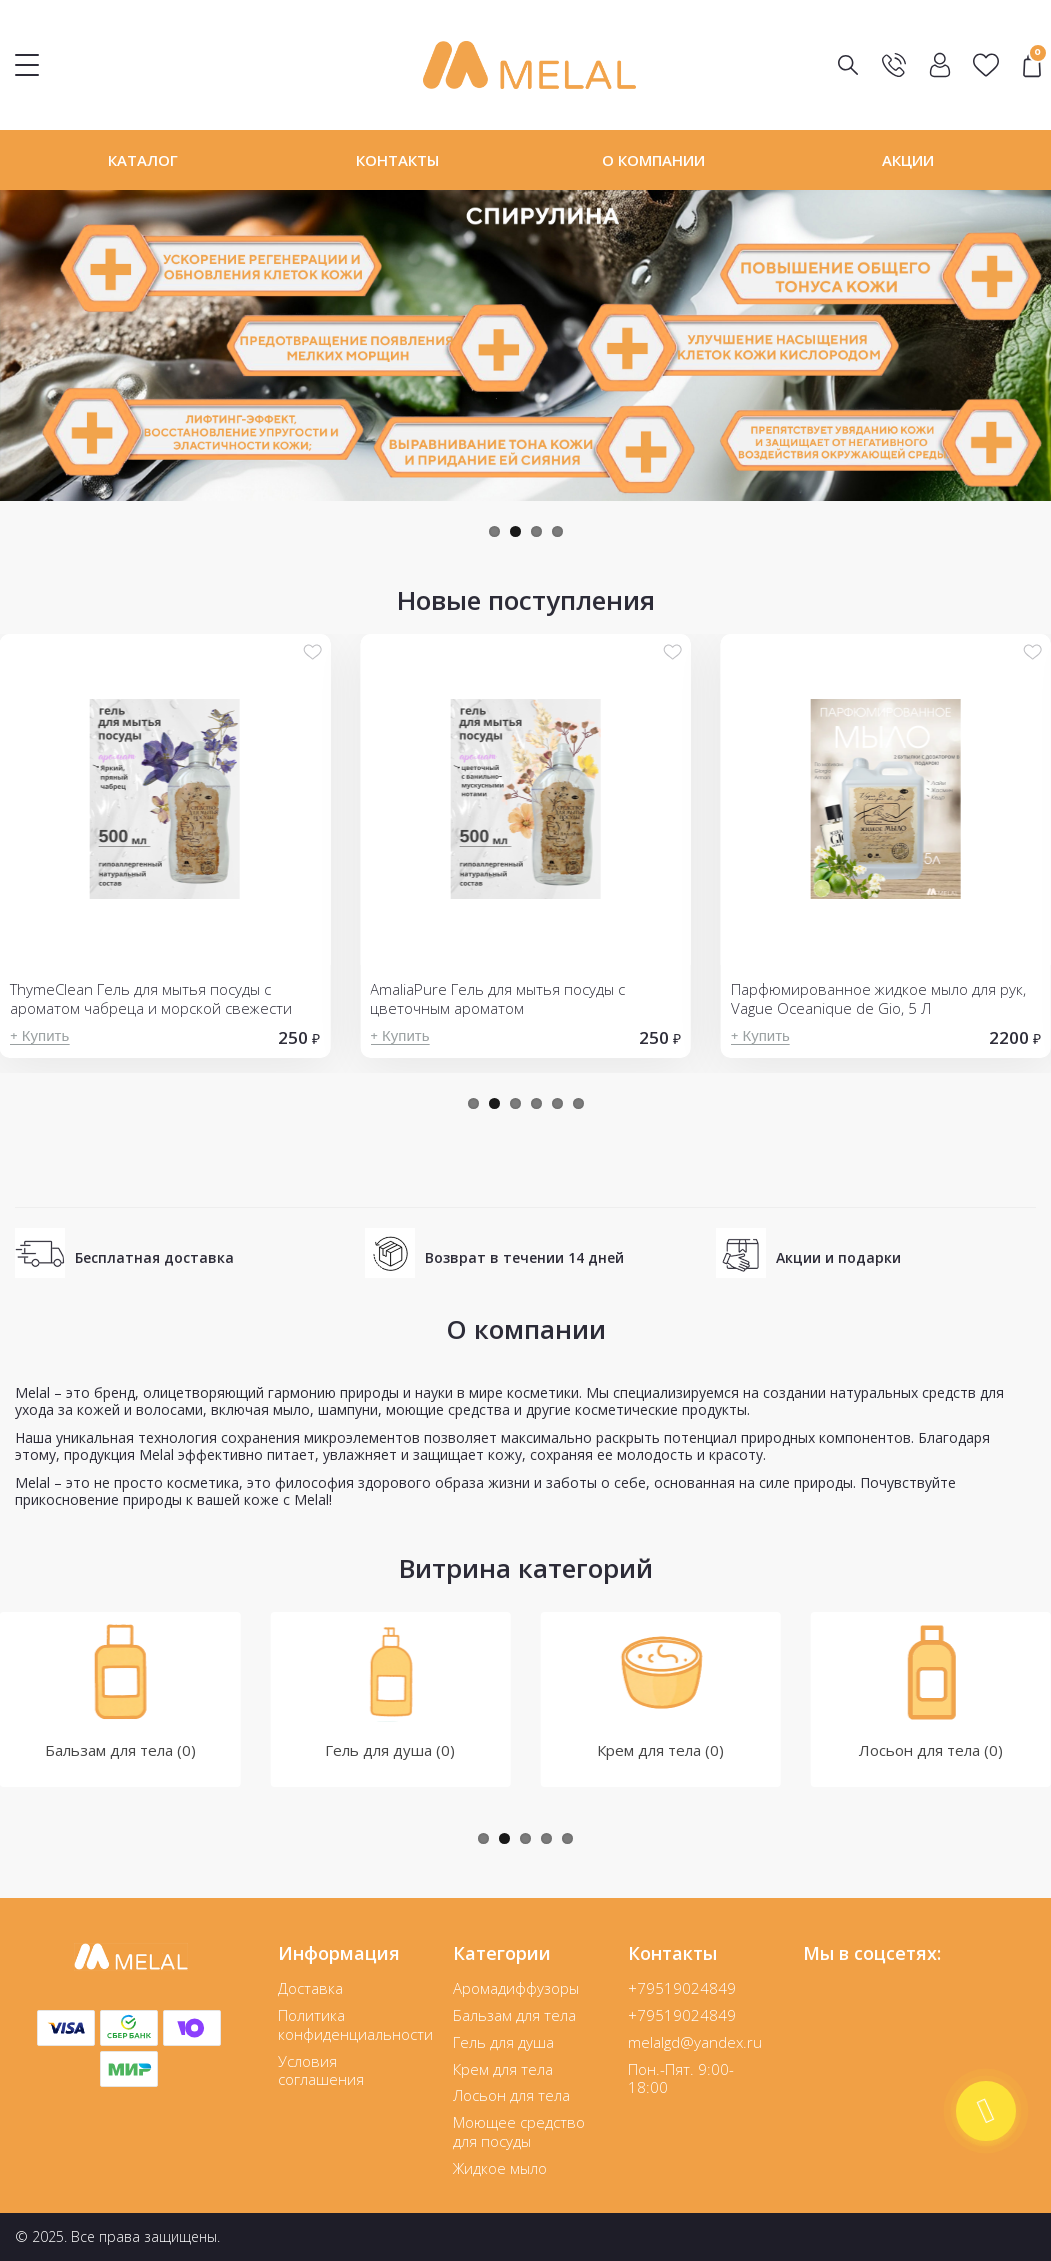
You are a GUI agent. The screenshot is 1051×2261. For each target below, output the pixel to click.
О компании (653, 160)
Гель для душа (503, 2042)
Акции (908, 160)
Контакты (397, 160)
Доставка (310, 1988)
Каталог (143, 160)
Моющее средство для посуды (519, 2131)
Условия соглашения (321, 2070)
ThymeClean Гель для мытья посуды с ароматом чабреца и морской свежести (151, 999)
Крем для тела (503, 2069)
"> (1032, 65)
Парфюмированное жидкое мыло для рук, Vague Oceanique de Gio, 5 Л (878, 999)
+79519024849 (682, 1988)
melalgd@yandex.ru (695, 2042)
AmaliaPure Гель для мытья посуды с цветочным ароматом (497, 999)
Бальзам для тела (514, 2015)
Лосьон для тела (511, 2095)
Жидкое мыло (500, 2168)
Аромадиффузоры (516, 1988)
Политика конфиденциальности (355, 2024)
